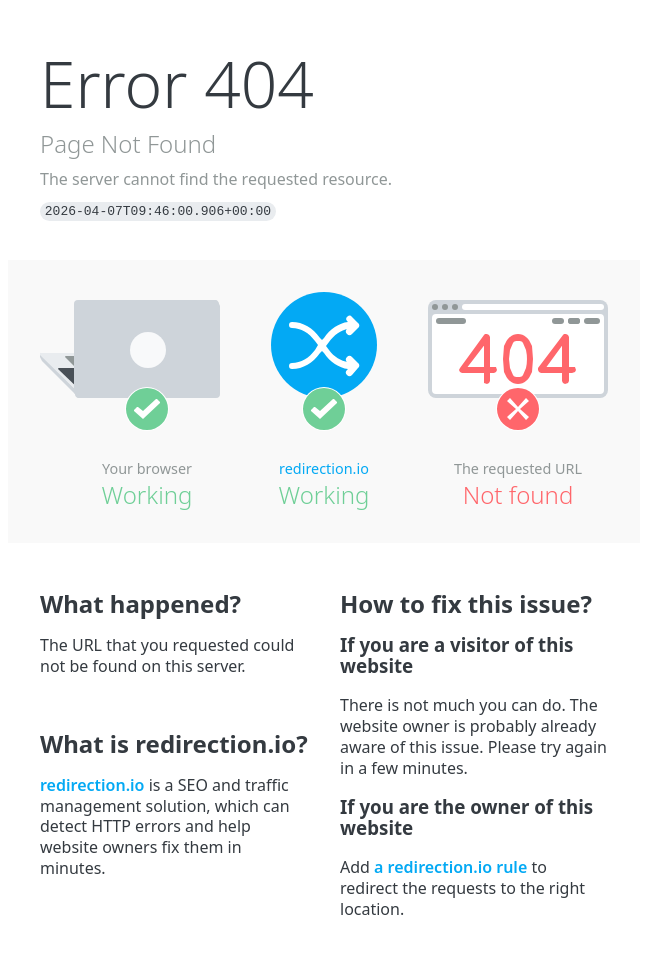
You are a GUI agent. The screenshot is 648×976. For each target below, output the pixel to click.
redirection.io (324, 468)
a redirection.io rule (450, 867)
